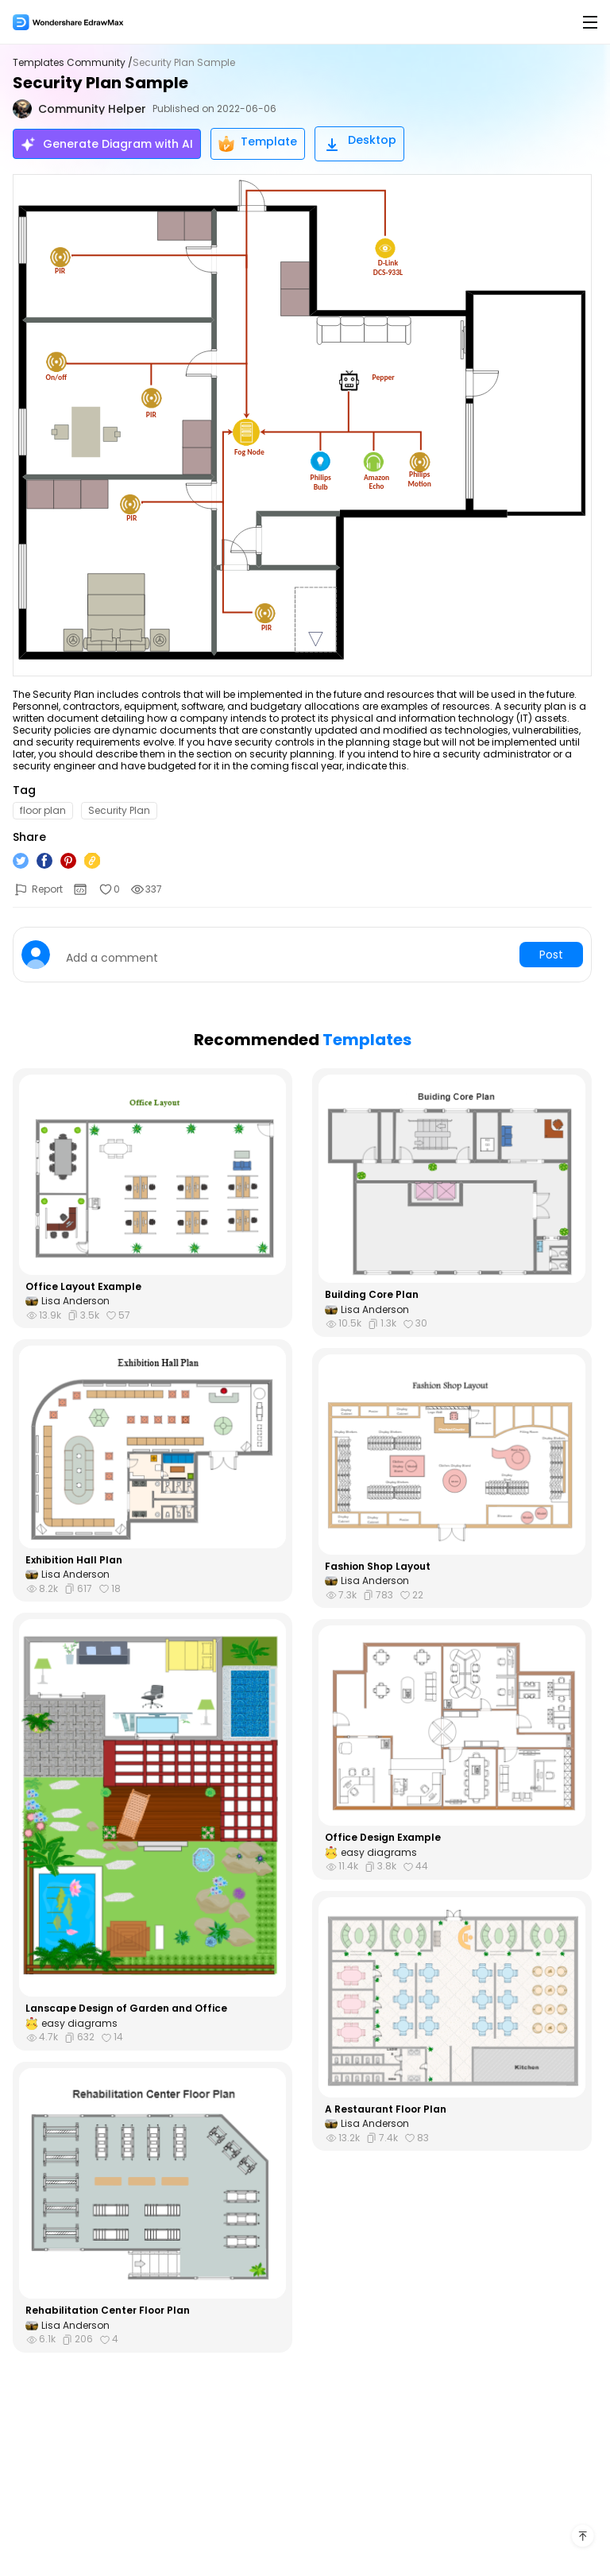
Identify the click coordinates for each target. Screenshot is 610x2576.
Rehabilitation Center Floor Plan (107, 2310)
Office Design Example (383, 1837)
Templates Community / (73, 62)
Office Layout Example (83, 1286)
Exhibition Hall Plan (73, 1560)
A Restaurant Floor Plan (385, 2109)
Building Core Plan (372, 1294)
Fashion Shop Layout (377, 1566)
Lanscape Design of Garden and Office (126, 2008)
